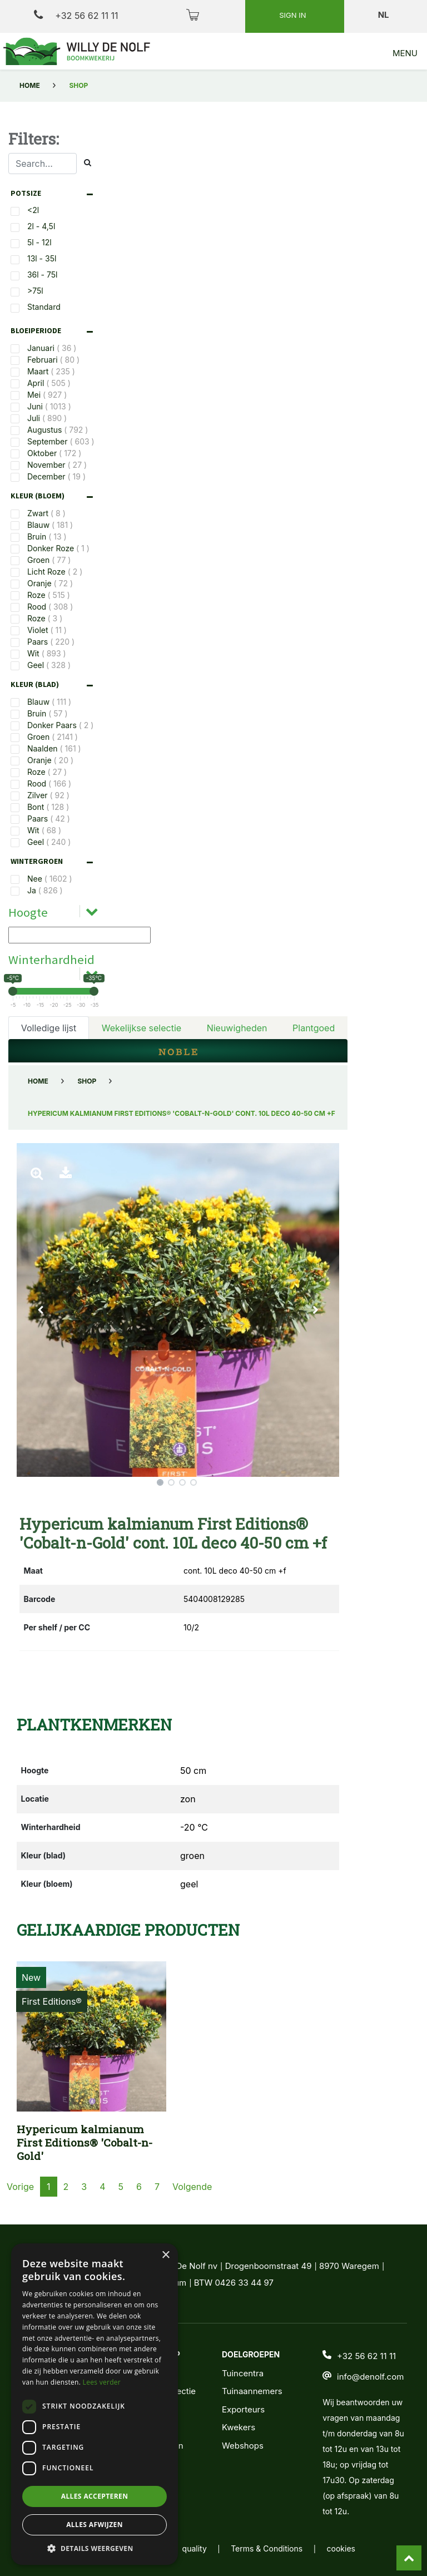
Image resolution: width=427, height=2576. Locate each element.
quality (194, 2548)
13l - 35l (41, 258)
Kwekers (238, 2427)
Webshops (243, 2445)
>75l (35, 290)
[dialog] (94, 2404)
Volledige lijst (49, 1028)
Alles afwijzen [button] (94, 2524)
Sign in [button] (293, 15)
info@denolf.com (370, 2376)
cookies (341, 2548)
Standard (44, 307)
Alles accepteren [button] (94, 2496)
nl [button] (384, 14)
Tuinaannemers (252, 2391)
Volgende (192, 2186)
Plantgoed (313, 1028)
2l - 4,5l (41, 226)
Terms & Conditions (266, 2548)
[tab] (54, 193)
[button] (41, 1310)
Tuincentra (243, 2373)
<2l (33, 210)
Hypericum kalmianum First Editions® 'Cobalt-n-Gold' (84, 2142)
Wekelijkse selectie (141, 1028)
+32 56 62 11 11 (76, 15)
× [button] (165, 2255)
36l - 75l (42, 274)
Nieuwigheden (237, 1028)
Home (29, 85)
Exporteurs (243, 2409)
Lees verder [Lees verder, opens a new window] (102, 2382)
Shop (86, 1081)
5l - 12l (39, 242)
